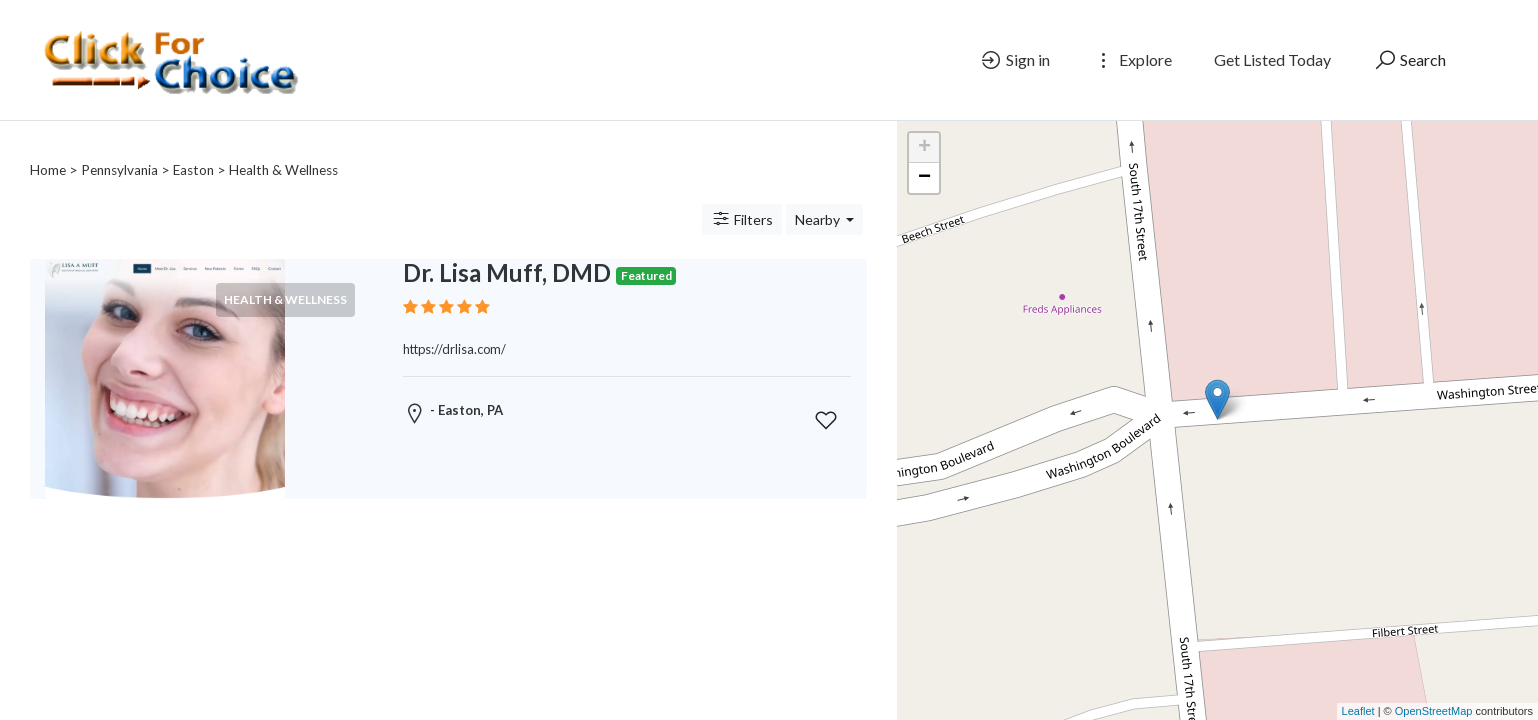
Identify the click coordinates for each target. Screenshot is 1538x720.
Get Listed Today (1272, 59)
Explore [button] (1132, 60)
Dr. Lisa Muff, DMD (507, 248)
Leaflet (1358, 711)
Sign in (1014, 60)
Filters (742, 195)
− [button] (924, 178)
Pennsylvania (119, 146)
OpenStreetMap (1434, 711)
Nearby (819, 195)
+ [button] (924, 148)
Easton (193, 146)
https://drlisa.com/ (454, 325)
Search (1409, 60)
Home (48, 146)
